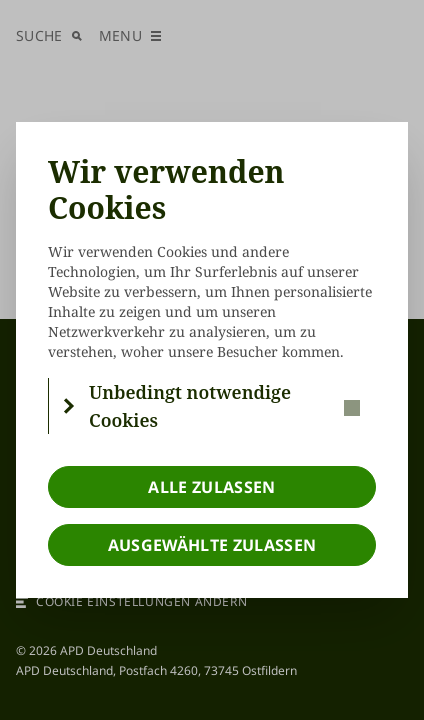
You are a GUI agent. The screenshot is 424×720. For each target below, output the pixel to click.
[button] (212, 406)
